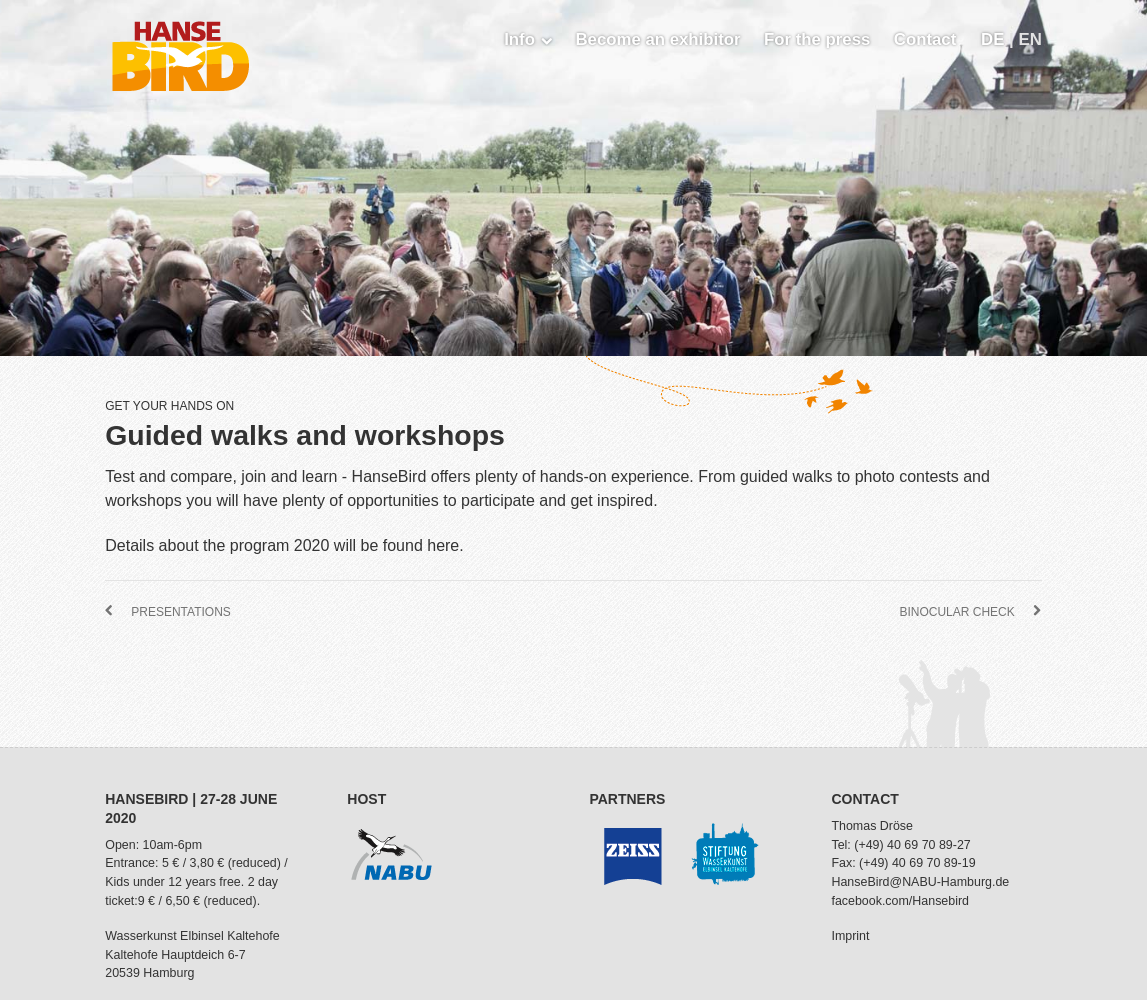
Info (528, 39)
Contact (925, 39)
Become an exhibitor (657, 39)
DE (995, 39)
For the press (817, 39)
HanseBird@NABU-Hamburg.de (920, 882)
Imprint (850, 936)
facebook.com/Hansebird (900, 901)
